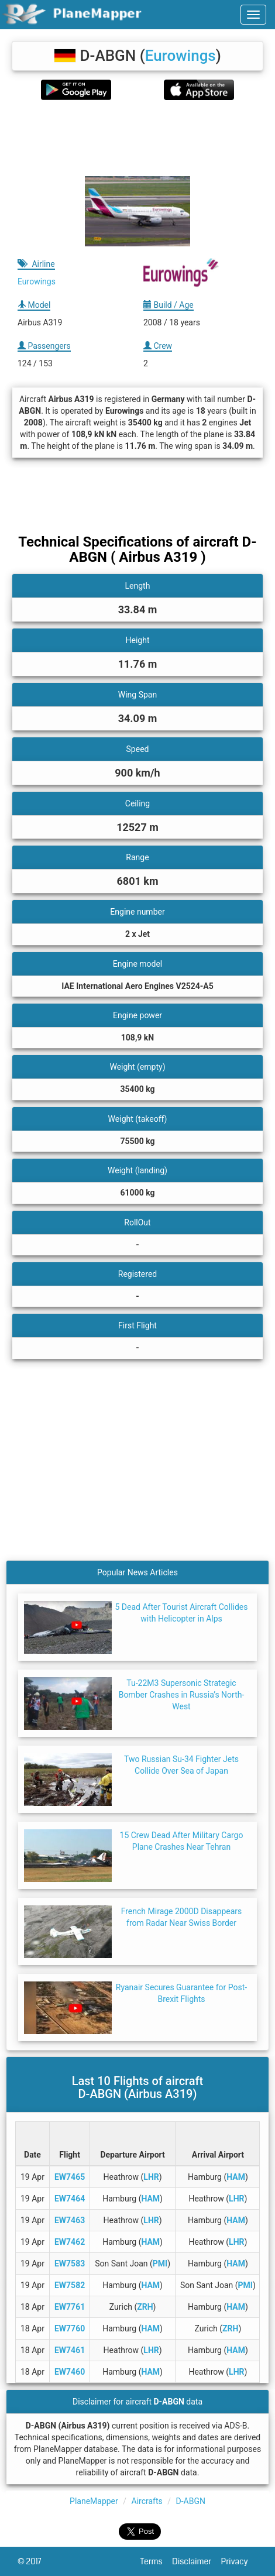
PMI (160, 2263)
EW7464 (69, 2198)
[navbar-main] (253, 15)
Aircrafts (147, 2501)
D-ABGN (190, 2501)
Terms (156, 2561)
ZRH (145, 2306)
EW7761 (69, 2306)
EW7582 (69, 2285)
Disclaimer (196, 2561)
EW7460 (69, 2371)
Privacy (239, 2561)
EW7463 (69, 2220)
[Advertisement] (137, 138)
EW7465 (69, 2177)
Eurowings (180, 55)
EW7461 (69, 2350)
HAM (235, 2177)
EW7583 (69, 2263)
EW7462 (69, 2242)
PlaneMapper (94, 2501)
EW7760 (69, 2328)
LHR (151, 2177)
